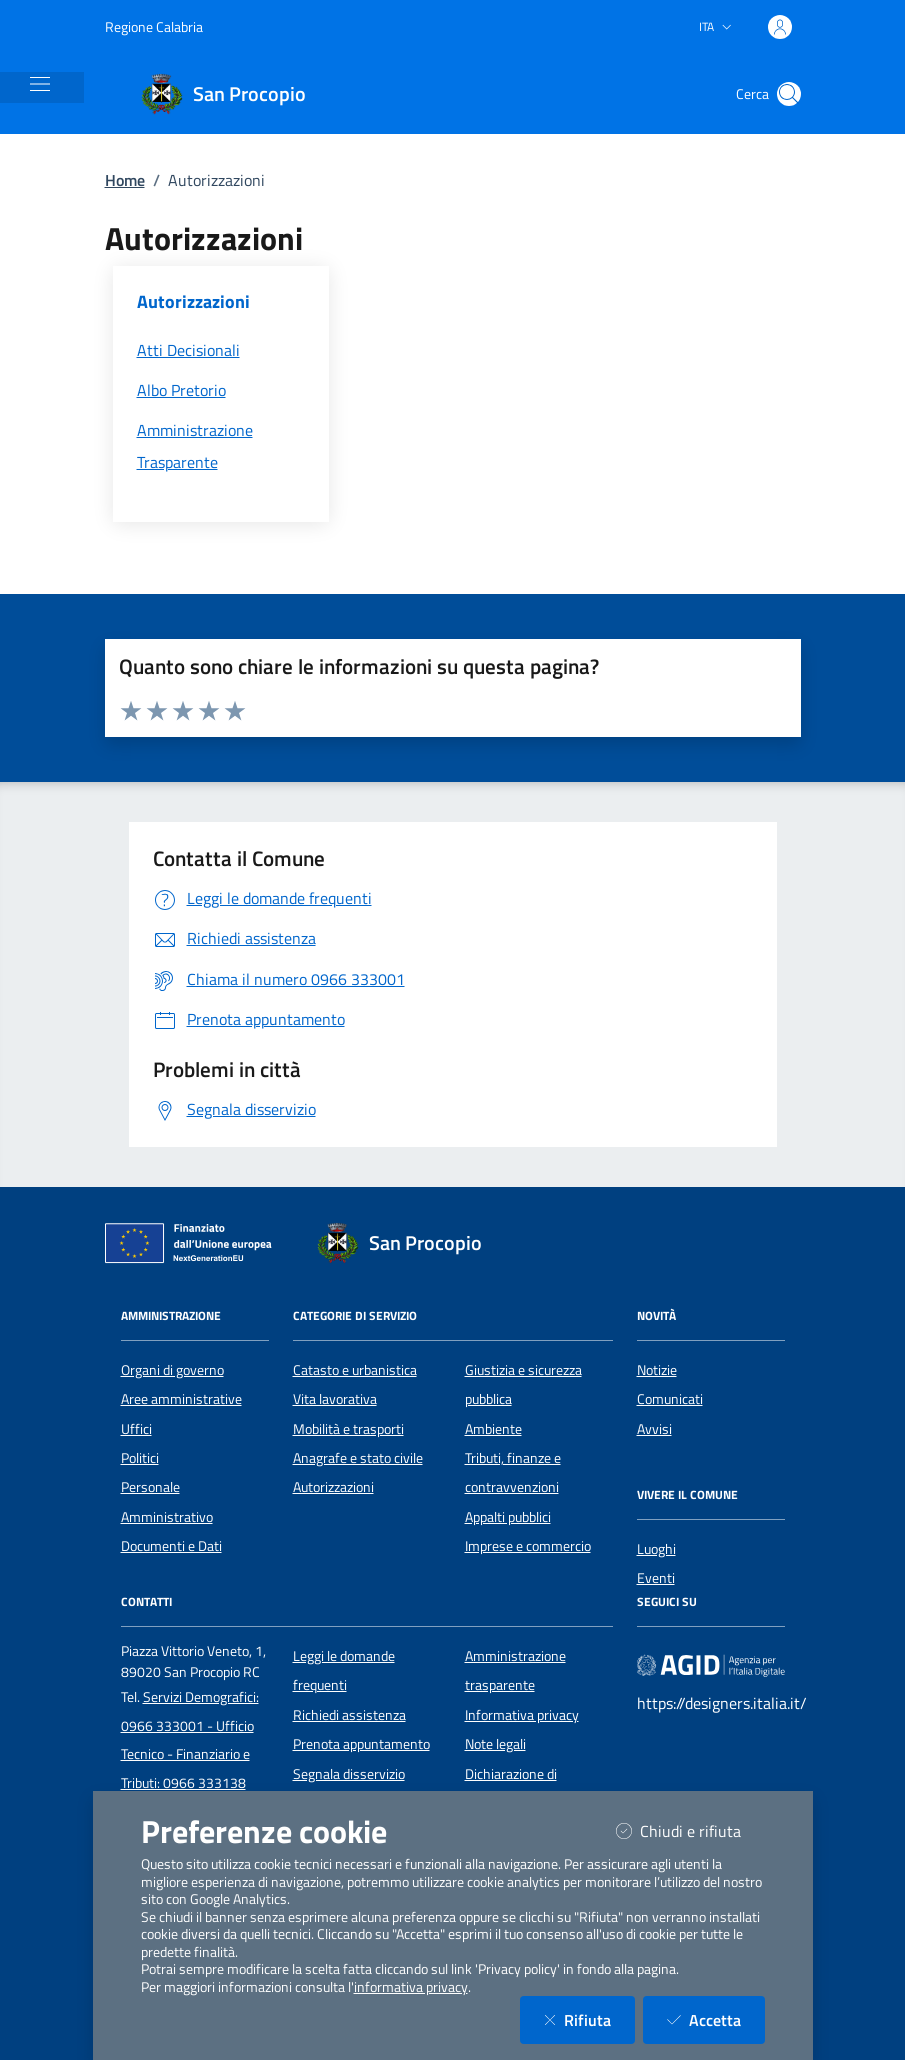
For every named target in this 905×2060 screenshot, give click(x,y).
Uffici (136, 1429)
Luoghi (656, 1549)
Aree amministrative (181, 1399)
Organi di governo (172, 1370)
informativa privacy (411, 1987)
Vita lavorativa (335, 1399)
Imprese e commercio (528, 1546)
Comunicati (670, 1399)
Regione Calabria (154, 26)
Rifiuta (589, 2019)
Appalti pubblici (508, 1517)
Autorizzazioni (333, 1487)
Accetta (716, 2019)
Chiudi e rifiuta (690, 1830)
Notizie (657, 1370)
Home (125, 180)
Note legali (495, 1744)
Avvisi (654, 1429)
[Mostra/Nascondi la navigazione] (40, 84)
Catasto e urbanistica (355, 1370)
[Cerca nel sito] (789, 94)
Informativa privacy (522, 1715)
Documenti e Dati (171, 1546)
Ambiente (493, 1429)
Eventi (656, 1578)
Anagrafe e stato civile (358, 1458)
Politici (140, 1458)
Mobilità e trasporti (348, 1429)
